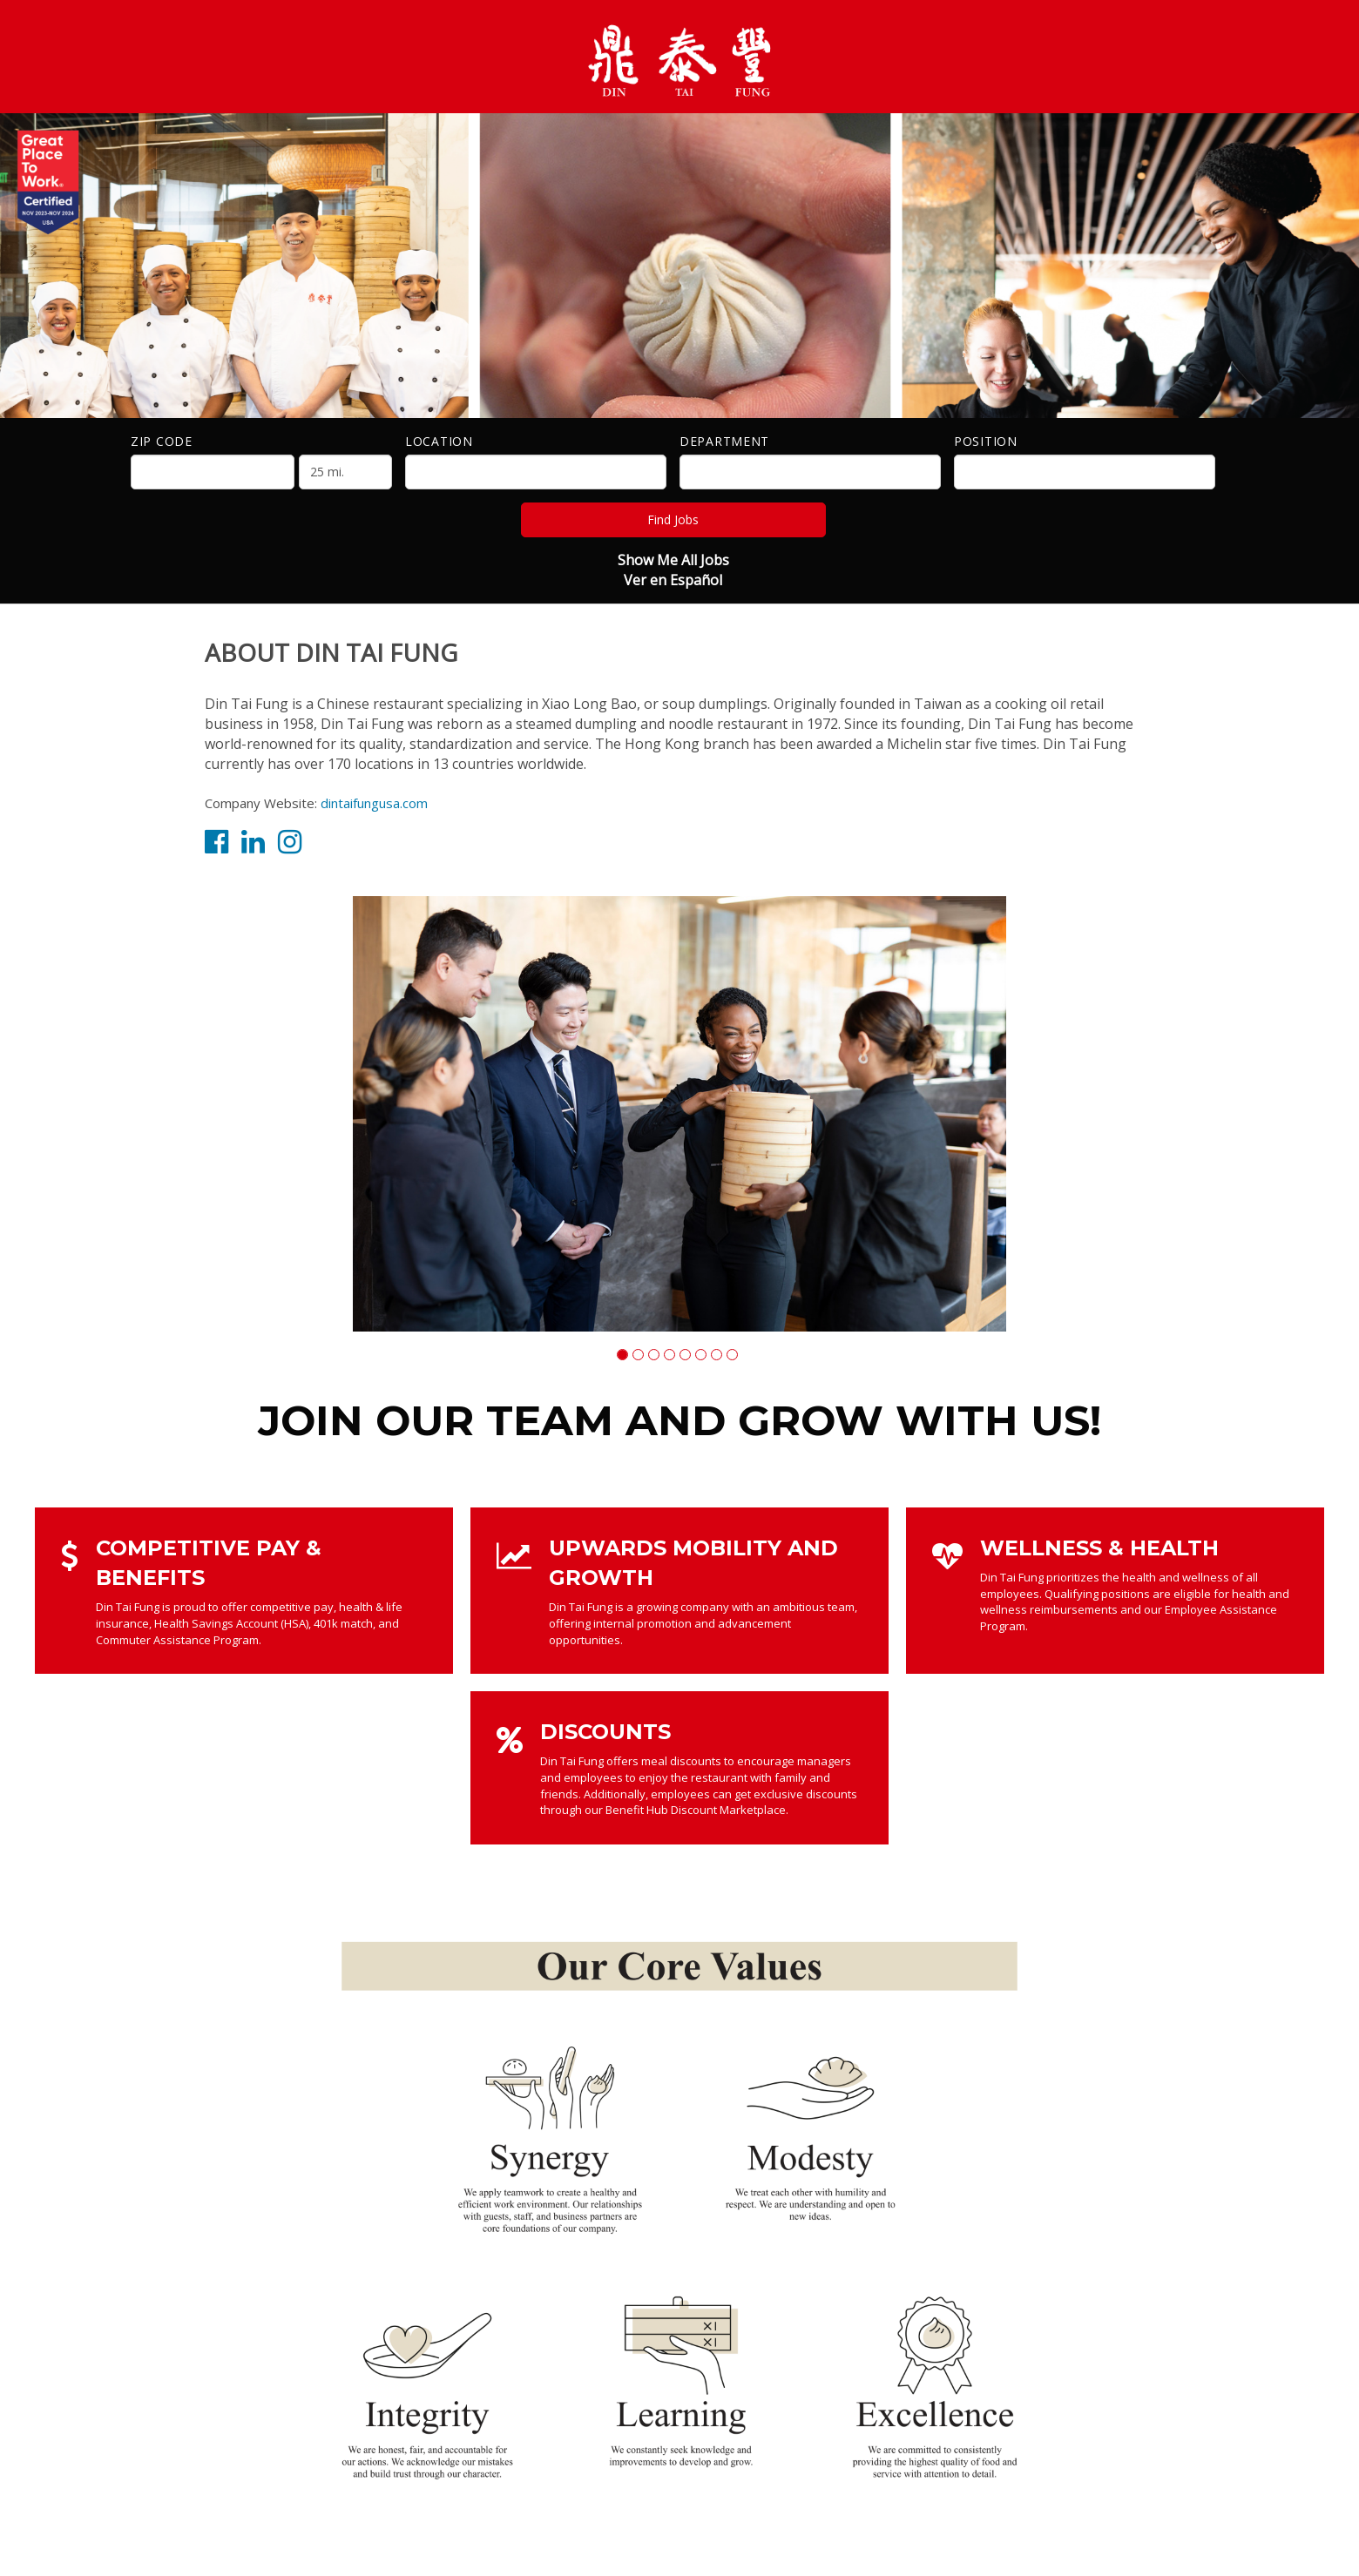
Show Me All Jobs (673, 560)
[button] (622, 1354)
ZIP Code (162, 441)
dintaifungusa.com (374, 803)
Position (986, 441)
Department (724, 441)
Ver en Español (673, 580)
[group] (679, 1114)
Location (439, 441)
